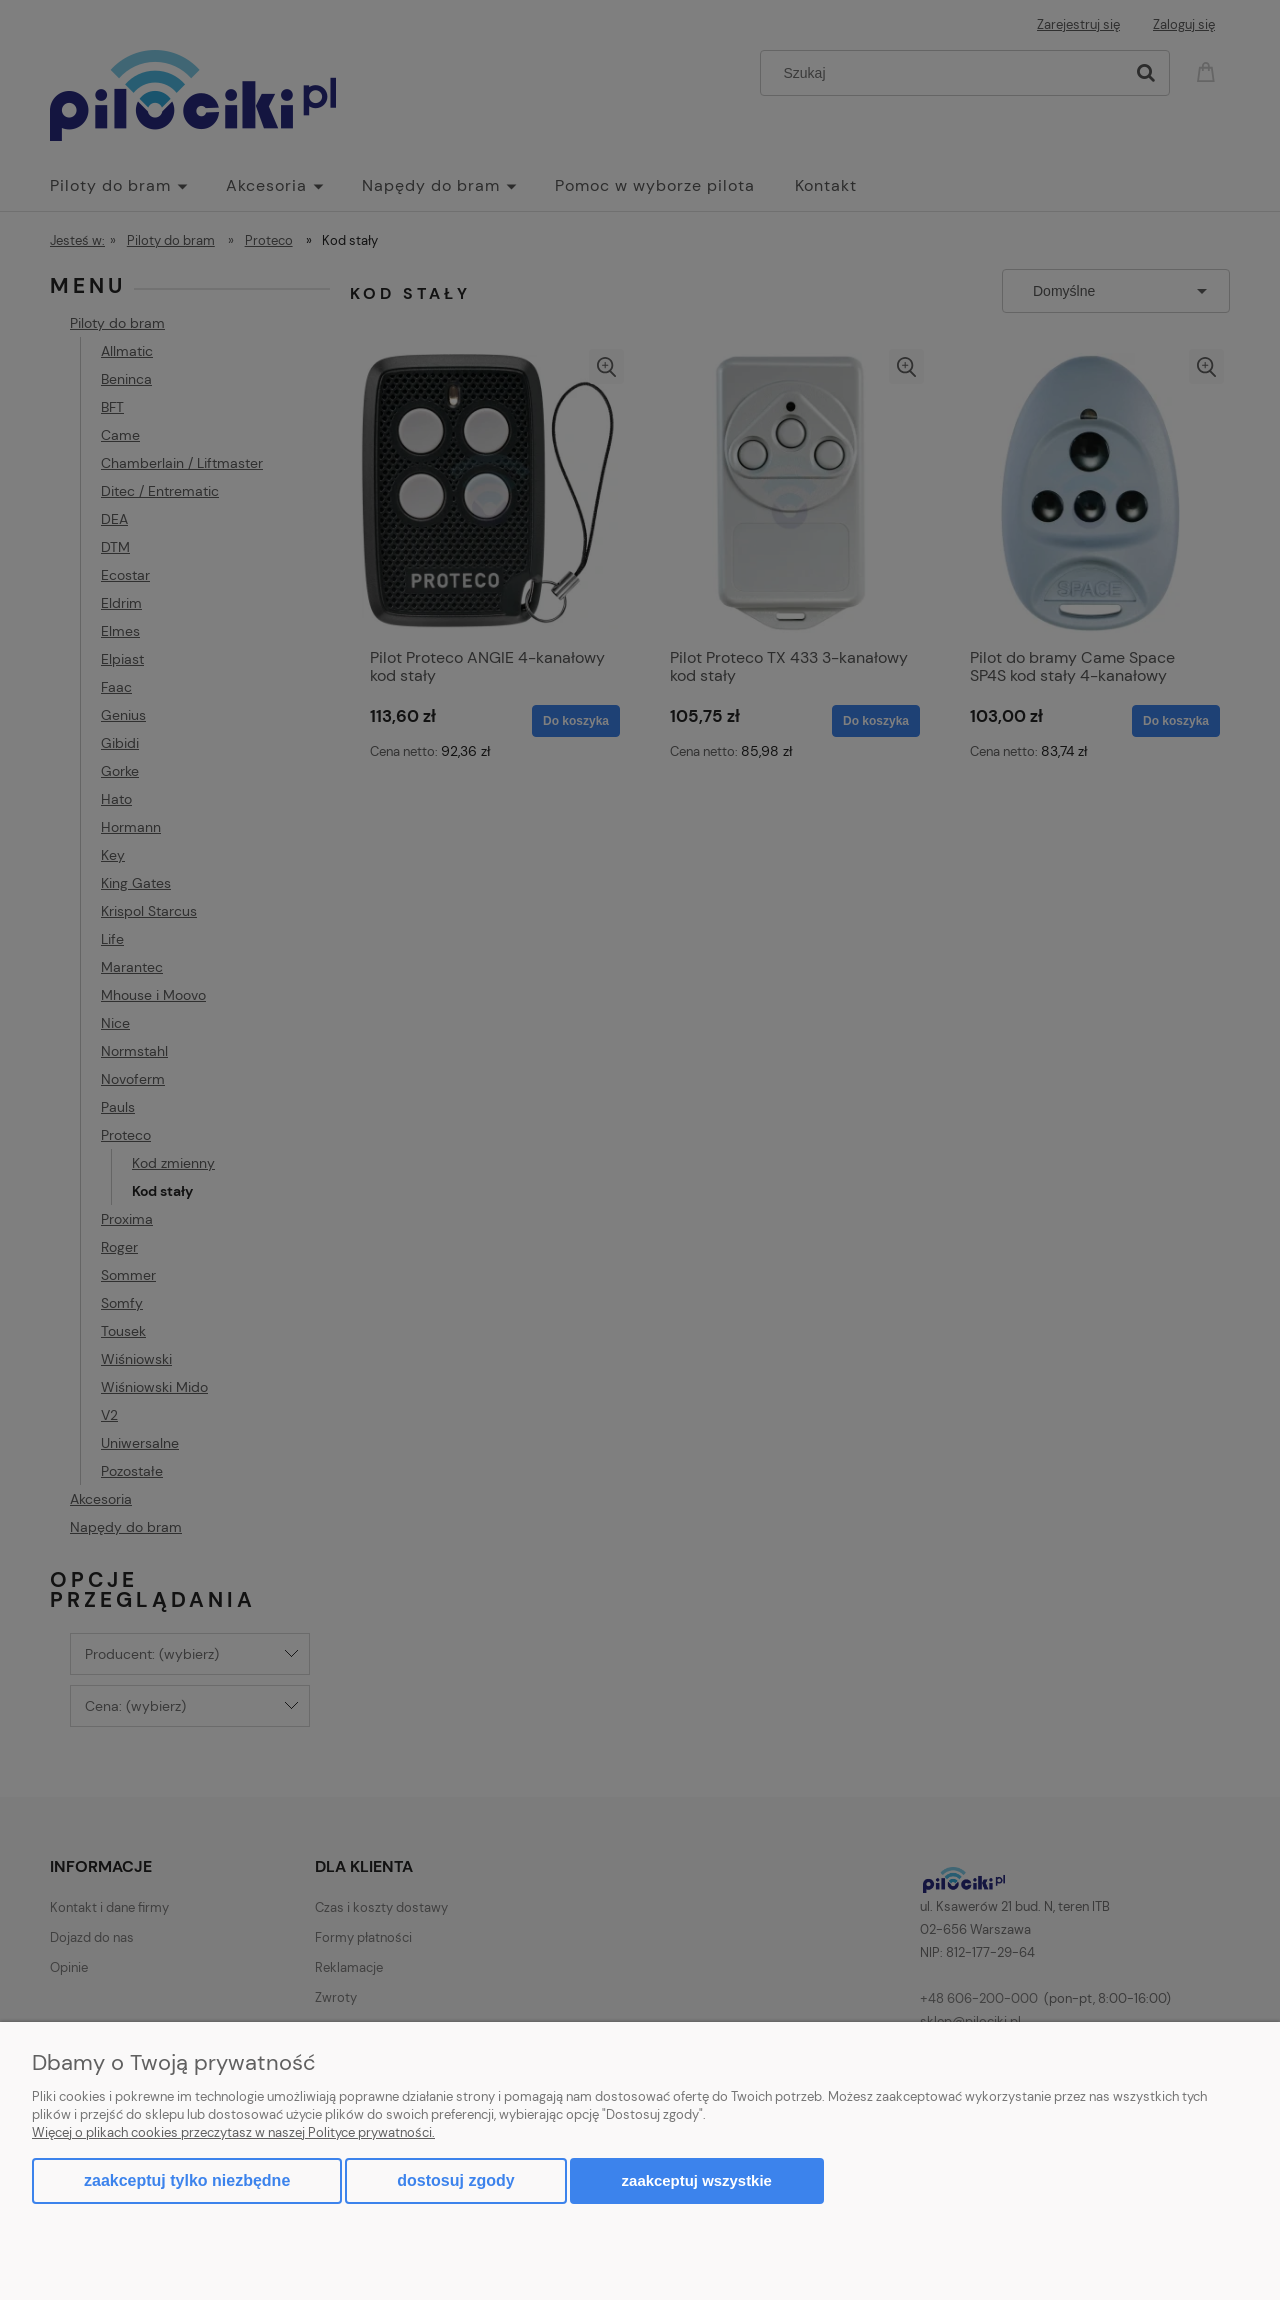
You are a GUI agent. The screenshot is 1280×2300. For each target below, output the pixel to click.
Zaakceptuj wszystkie (697, 2180)
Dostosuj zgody (455, 2180)
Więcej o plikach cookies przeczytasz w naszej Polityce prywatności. (233, 2132)
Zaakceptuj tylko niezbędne (187, 2180)
